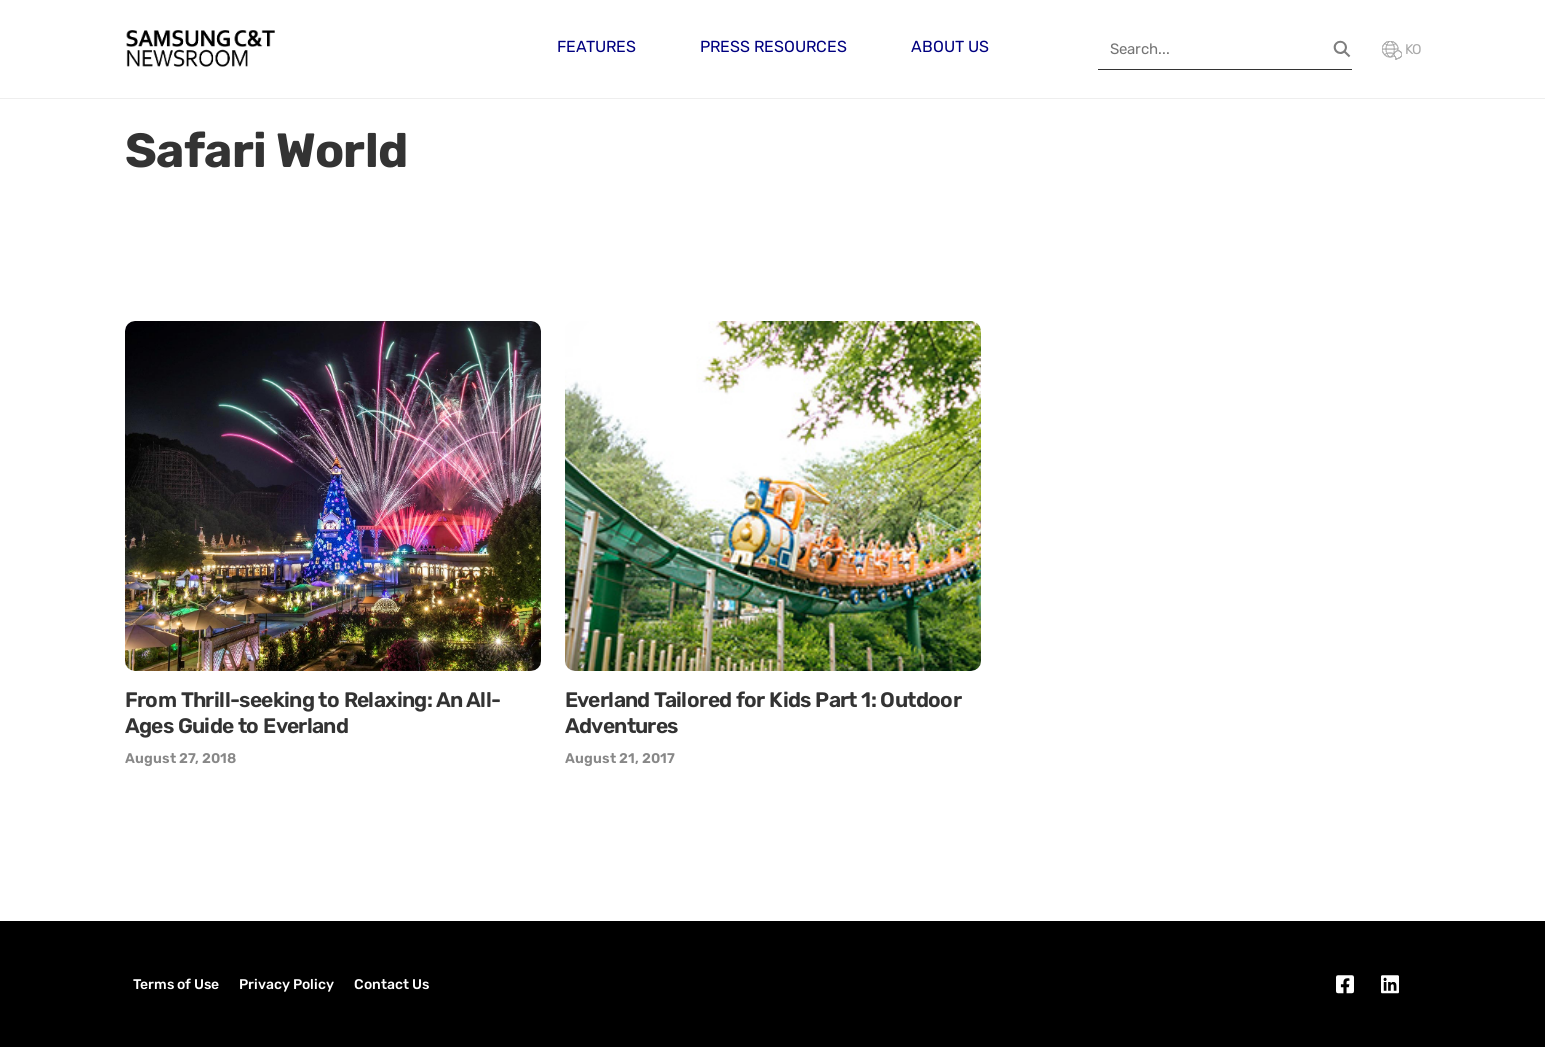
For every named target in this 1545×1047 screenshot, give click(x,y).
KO (1401, 49)
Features (596, 46)
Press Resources (773, 46)
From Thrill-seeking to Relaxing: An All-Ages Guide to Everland (313, 712)
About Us (950, 46)
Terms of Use (176, 984)
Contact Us (391, 984)
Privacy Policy (286, 984)
